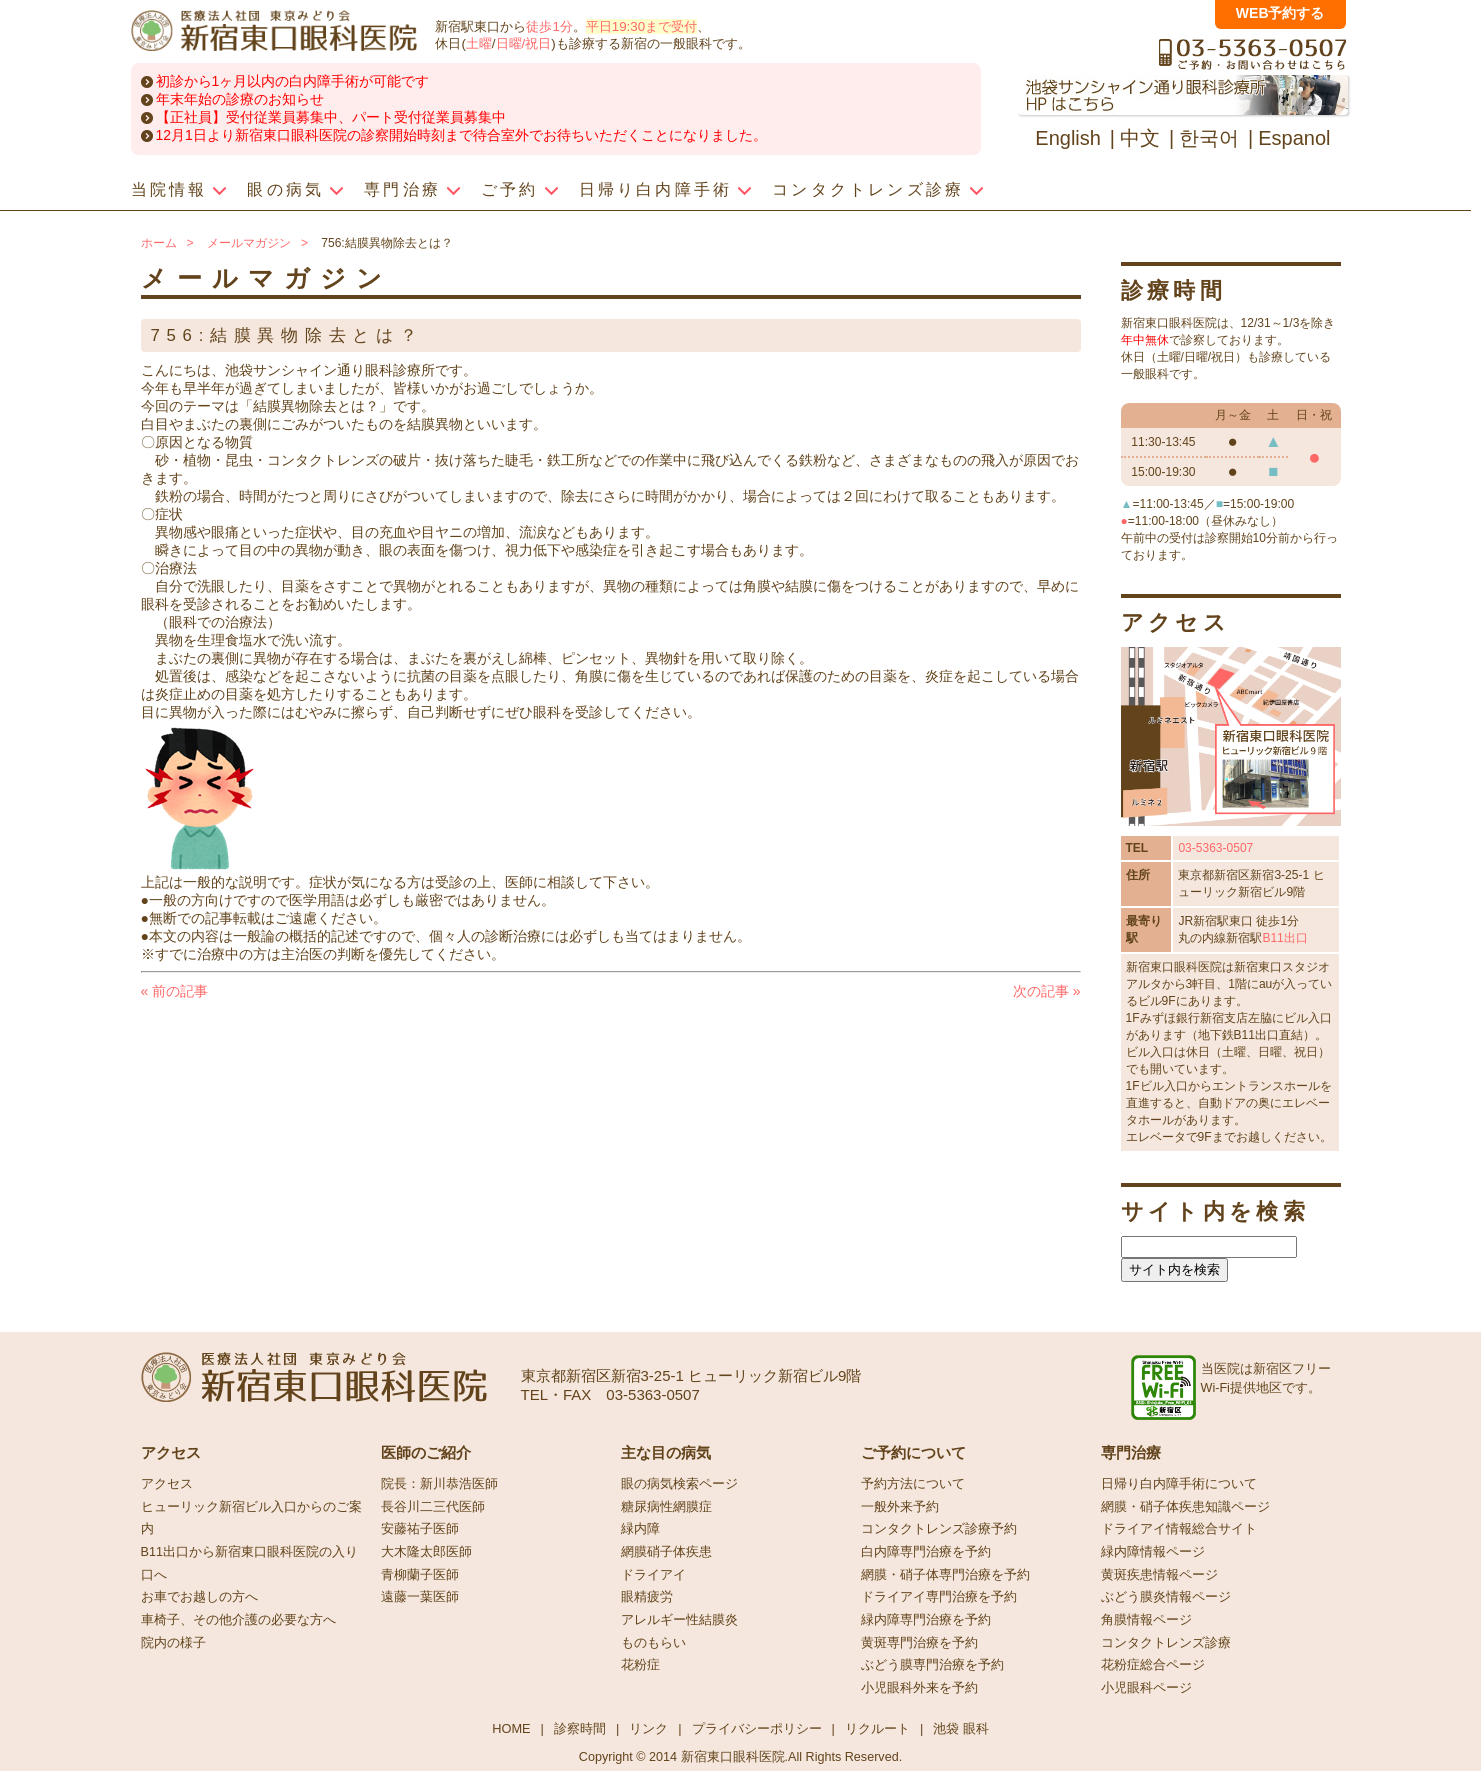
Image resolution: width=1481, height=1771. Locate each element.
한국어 (1209, 138)
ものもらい (653, 1643)
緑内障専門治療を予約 (926, 1620)
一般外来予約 (900, 1507)
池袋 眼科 (961, 1728)
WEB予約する (1280, 13)
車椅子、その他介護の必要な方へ (238, 1620)
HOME (511, 1728)
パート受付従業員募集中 (429, 117)
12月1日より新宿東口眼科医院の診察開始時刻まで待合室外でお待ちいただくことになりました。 (461, 135)
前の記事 (175, 991)
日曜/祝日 (524, 43)
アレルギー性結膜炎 (679, 1620)
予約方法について (913, 1484)
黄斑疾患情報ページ (1159, 1575)
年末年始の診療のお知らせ (240, 99)
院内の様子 (173, 1643)
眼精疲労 (647, 1597)
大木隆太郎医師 (426, 1552)
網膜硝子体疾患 (666, 1552)
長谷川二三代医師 (433, 1507)
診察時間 (580, 1728)
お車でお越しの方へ (199, 1597)
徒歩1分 (549, 26)
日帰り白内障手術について (1179, 1484)
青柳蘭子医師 (420, 1575)
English (1068, 138)
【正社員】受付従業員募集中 (247, 117)
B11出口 (1284, 938)
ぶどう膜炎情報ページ (1166, 1597)
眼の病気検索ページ (679, 1484)
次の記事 (1047, 991)
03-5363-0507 (1215, 848)
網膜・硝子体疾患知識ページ (1185, 1507)
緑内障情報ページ (1153, 1552)
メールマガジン (249, 243)
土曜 (479, 43)
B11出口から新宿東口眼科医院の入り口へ (249, 1563)
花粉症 (640, 1665)
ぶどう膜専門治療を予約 (932, 1665)
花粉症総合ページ (1153, 1665)
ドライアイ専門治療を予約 (939, 1597)
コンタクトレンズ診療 (1166, 1643)
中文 (1140, 138)
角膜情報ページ (1146, 1620)
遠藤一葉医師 (420, 1597)
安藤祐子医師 (420, 1529)
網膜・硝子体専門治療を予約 (945, 1575)
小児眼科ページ (1146, 1688)
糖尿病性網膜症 (666, 1507)
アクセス (167, 1484)
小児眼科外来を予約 (919, 1688)
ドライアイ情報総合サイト (1179, 1529)
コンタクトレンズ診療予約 (939, 1529)
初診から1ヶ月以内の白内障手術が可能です (293, 81)
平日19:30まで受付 (641, 26)
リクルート (877, 1728)
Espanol (1294, 138)
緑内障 (640, 1529)
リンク (648, 1728)
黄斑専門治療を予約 (919, 1643)
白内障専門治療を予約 (926, 1552)
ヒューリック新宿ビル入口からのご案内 (251, 1518)
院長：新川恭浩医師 (439, 1484)
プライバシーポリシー (757, 1728)
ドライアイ (653, 1575)
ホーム (159, 243)
